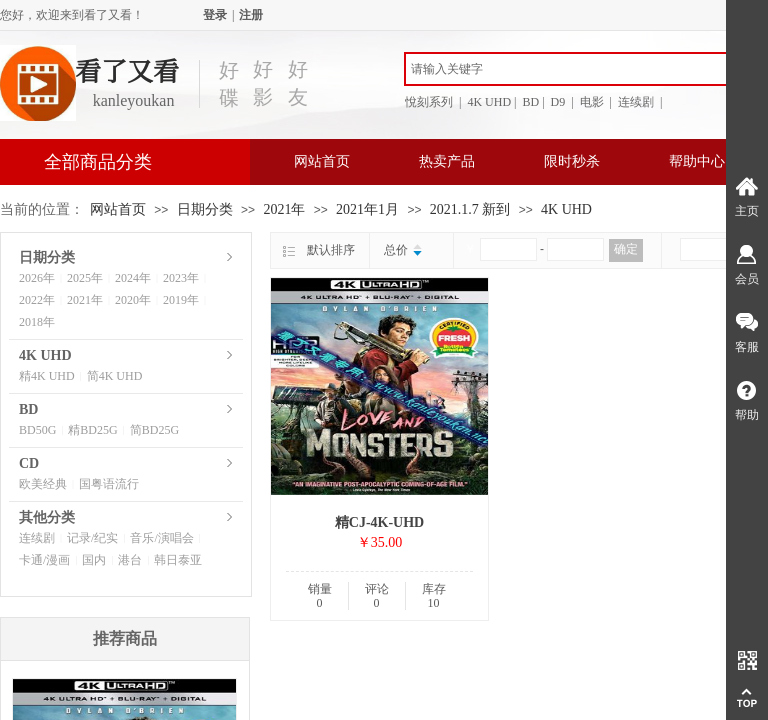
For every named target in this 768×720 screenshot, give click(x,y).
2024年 (133, 278)
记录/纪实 (92, 538)
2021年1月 (367, 209)
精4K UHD (47, 376)
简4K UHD (115, 376)
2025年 (85, 278)
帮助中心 (697, 161)
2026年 (37, 278)
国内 (94, 560)
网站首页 (322, 161)
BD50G (37, 430)
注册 (251, 15)
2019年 (181, 300)
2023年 (181, 278)
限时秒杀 (572, 161)
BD (28, 409)
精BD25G (92, 430)
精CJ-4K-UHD (379, 522)
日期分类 (205, 209)
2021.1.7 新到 (470, 209)
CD (29, 463)
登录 (215, 15)
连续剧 (37, 538)
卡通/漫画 (44, 560)
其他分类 (47, 517)
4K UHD (566, 209)
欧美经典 (43, 484)
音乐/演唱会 (161, 538)
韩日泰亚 (178, 560)
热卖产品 (447, 161)
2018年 (37, 322)
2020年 (133, 300)
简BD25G (154, 430)
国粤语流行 (109, 484)
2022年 (37, 300)
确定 (626, 249)
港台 (130, 560)
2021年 (284, 209)
